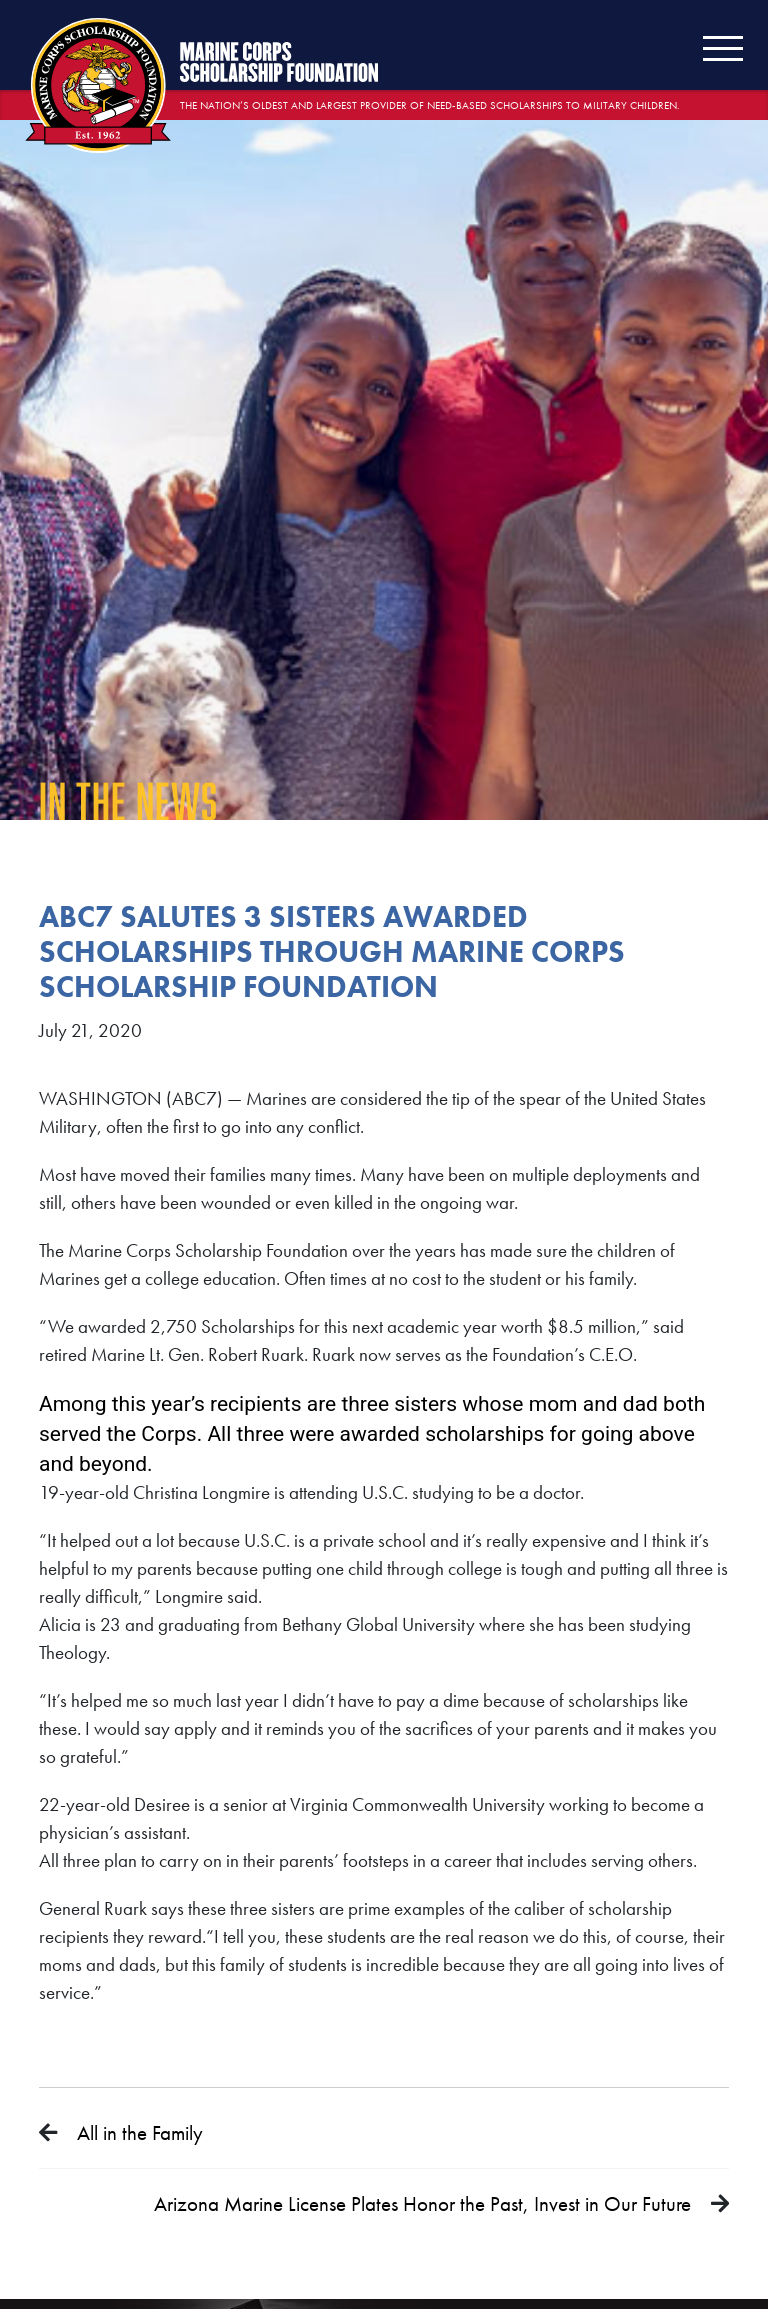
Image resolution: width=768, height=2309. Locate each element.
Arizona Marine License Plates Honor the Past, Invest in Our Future (422, 2203)
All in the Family (140, 2132)
